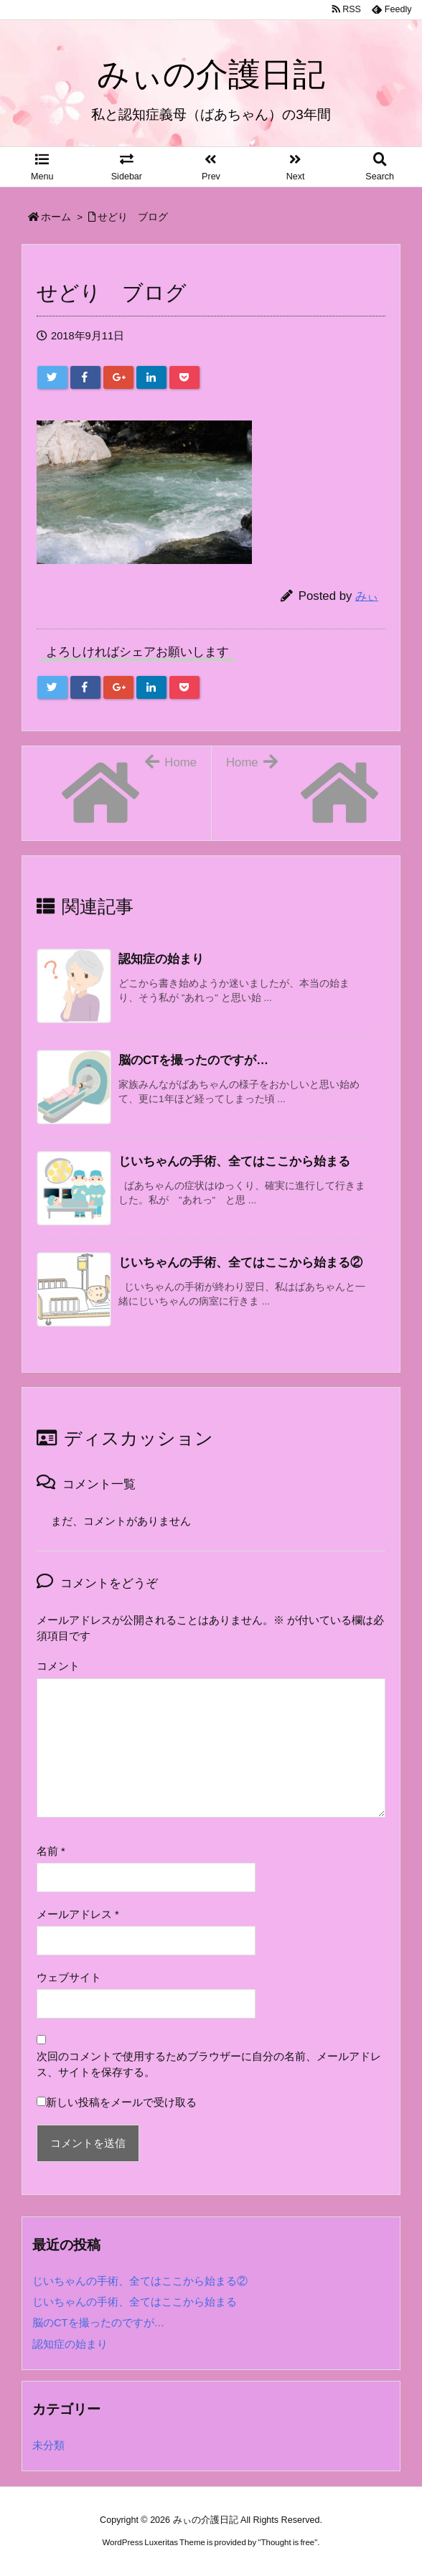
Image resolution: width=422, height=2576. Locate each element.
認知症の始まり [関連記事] (161, 959)
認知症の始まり (70, 2344)
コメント (58, 1666)
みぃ (366, 596)
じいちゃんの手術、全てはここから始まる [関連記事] (234, 1161)
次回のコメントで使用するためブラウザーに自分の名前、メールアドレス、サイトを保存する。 (209, 2064)
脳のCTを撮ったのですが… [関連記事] (193, 1060)
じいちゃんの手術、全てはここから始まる (134, 2302)
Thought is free (287, 2542)
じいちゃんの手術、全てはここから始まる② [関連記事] (240, 1262)
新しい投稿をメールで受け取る (121, 2102)
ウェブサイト (69, 1977)
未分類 (48, 2445)
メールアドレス (78, 1914)
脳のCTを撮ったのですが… (98, 2322)
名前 (51, 1851)
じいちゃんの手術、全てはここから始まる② (140, 2281)
